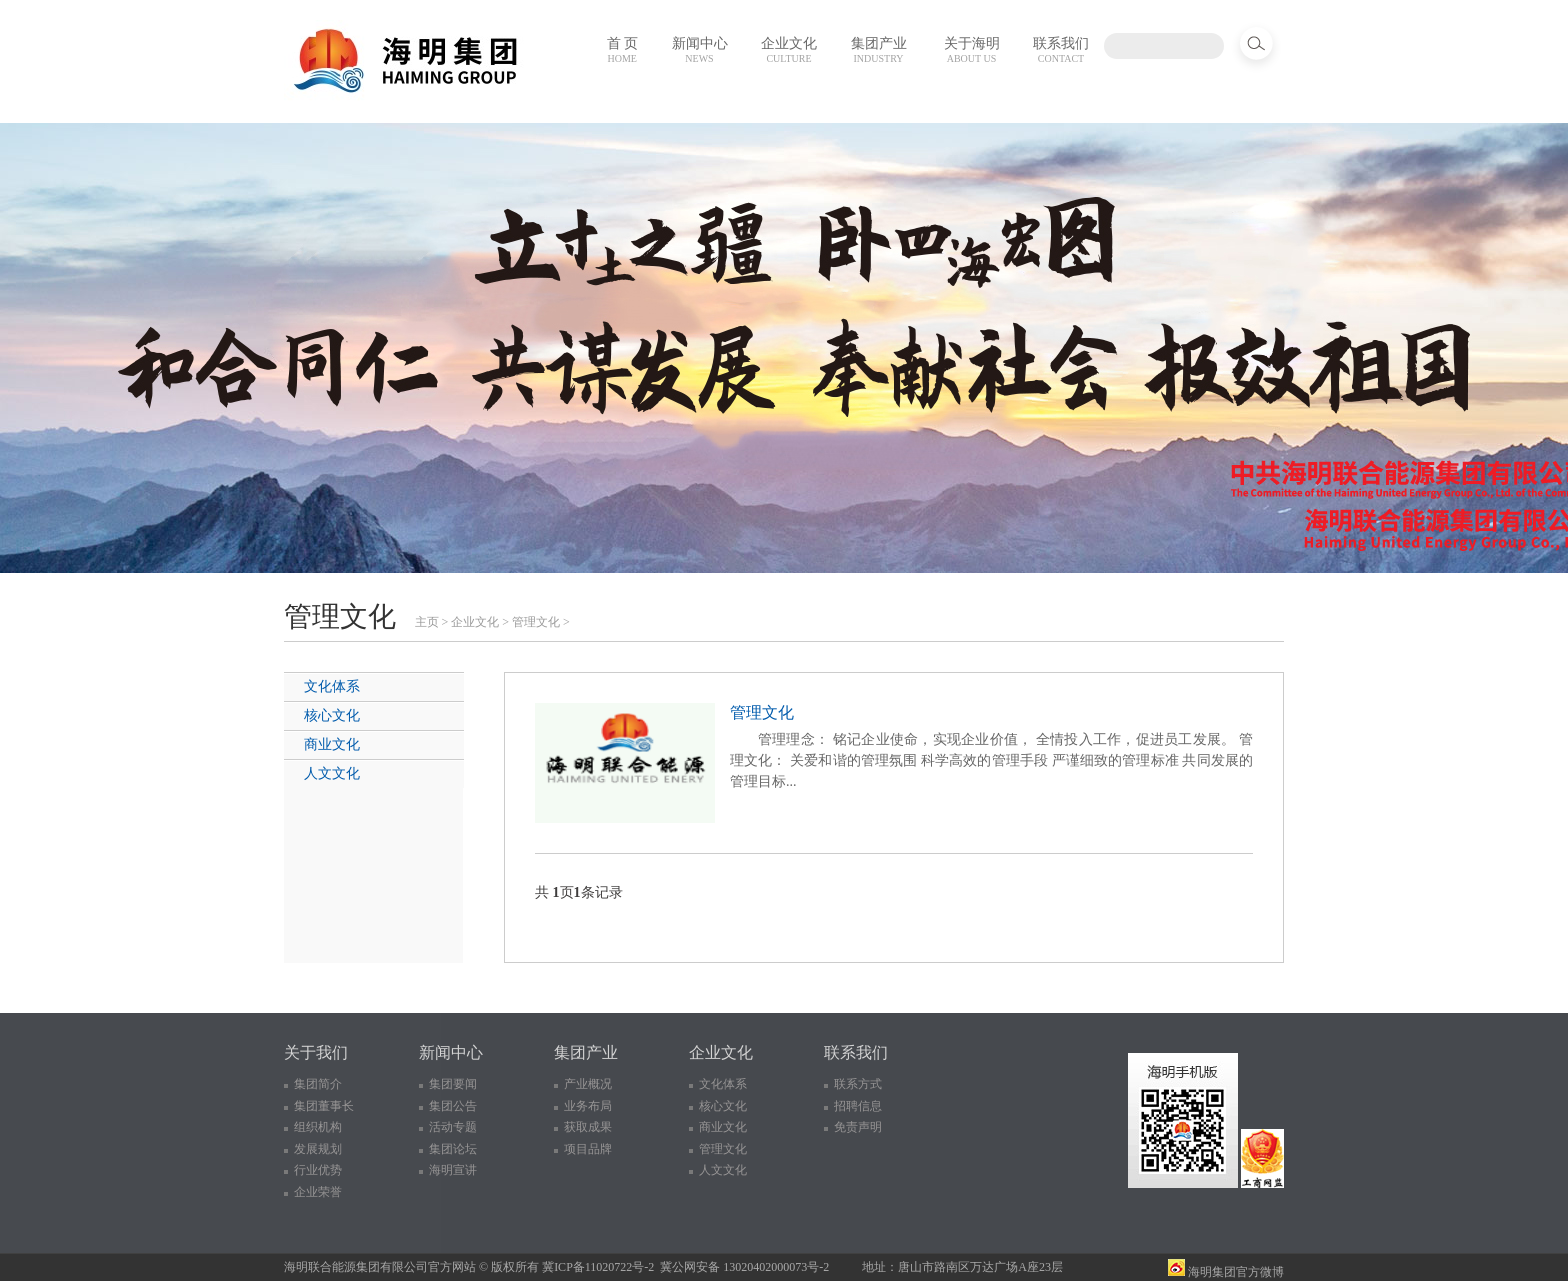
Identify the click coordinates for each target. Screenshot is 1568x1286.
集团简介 (318, 1084)
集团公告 (453, 1106)
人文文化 (332, 773)
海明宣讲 (453, 1170)
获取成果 (588, 1127)
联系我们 (1061, 50)
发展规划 (318, 1149)
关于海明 (972, 50)
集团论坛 (453, 1149)
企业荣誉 (318, 1192)
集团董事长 (324, 1106)
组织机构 (318, 1127)
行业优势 (318, 1170)
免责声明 (858, 1127)
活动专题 (453, 1127)
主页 (427, 622)
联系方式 (858, 1084)
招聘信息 (858, 1106)
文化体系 (332, 686)
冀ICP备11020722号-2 (598, 1267)
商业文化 (332, 744)
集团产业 (879, 50)
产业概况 (588, 1084)
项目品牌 (588, 1149)
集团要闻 (453, 1084)
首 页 (623, 50)
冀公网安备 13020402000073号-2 (744, 1267)
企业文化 (789, 50)
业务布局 (588, 1106)
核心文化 (332, 715)
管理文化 (536, 622)
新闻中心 (700, 50)
